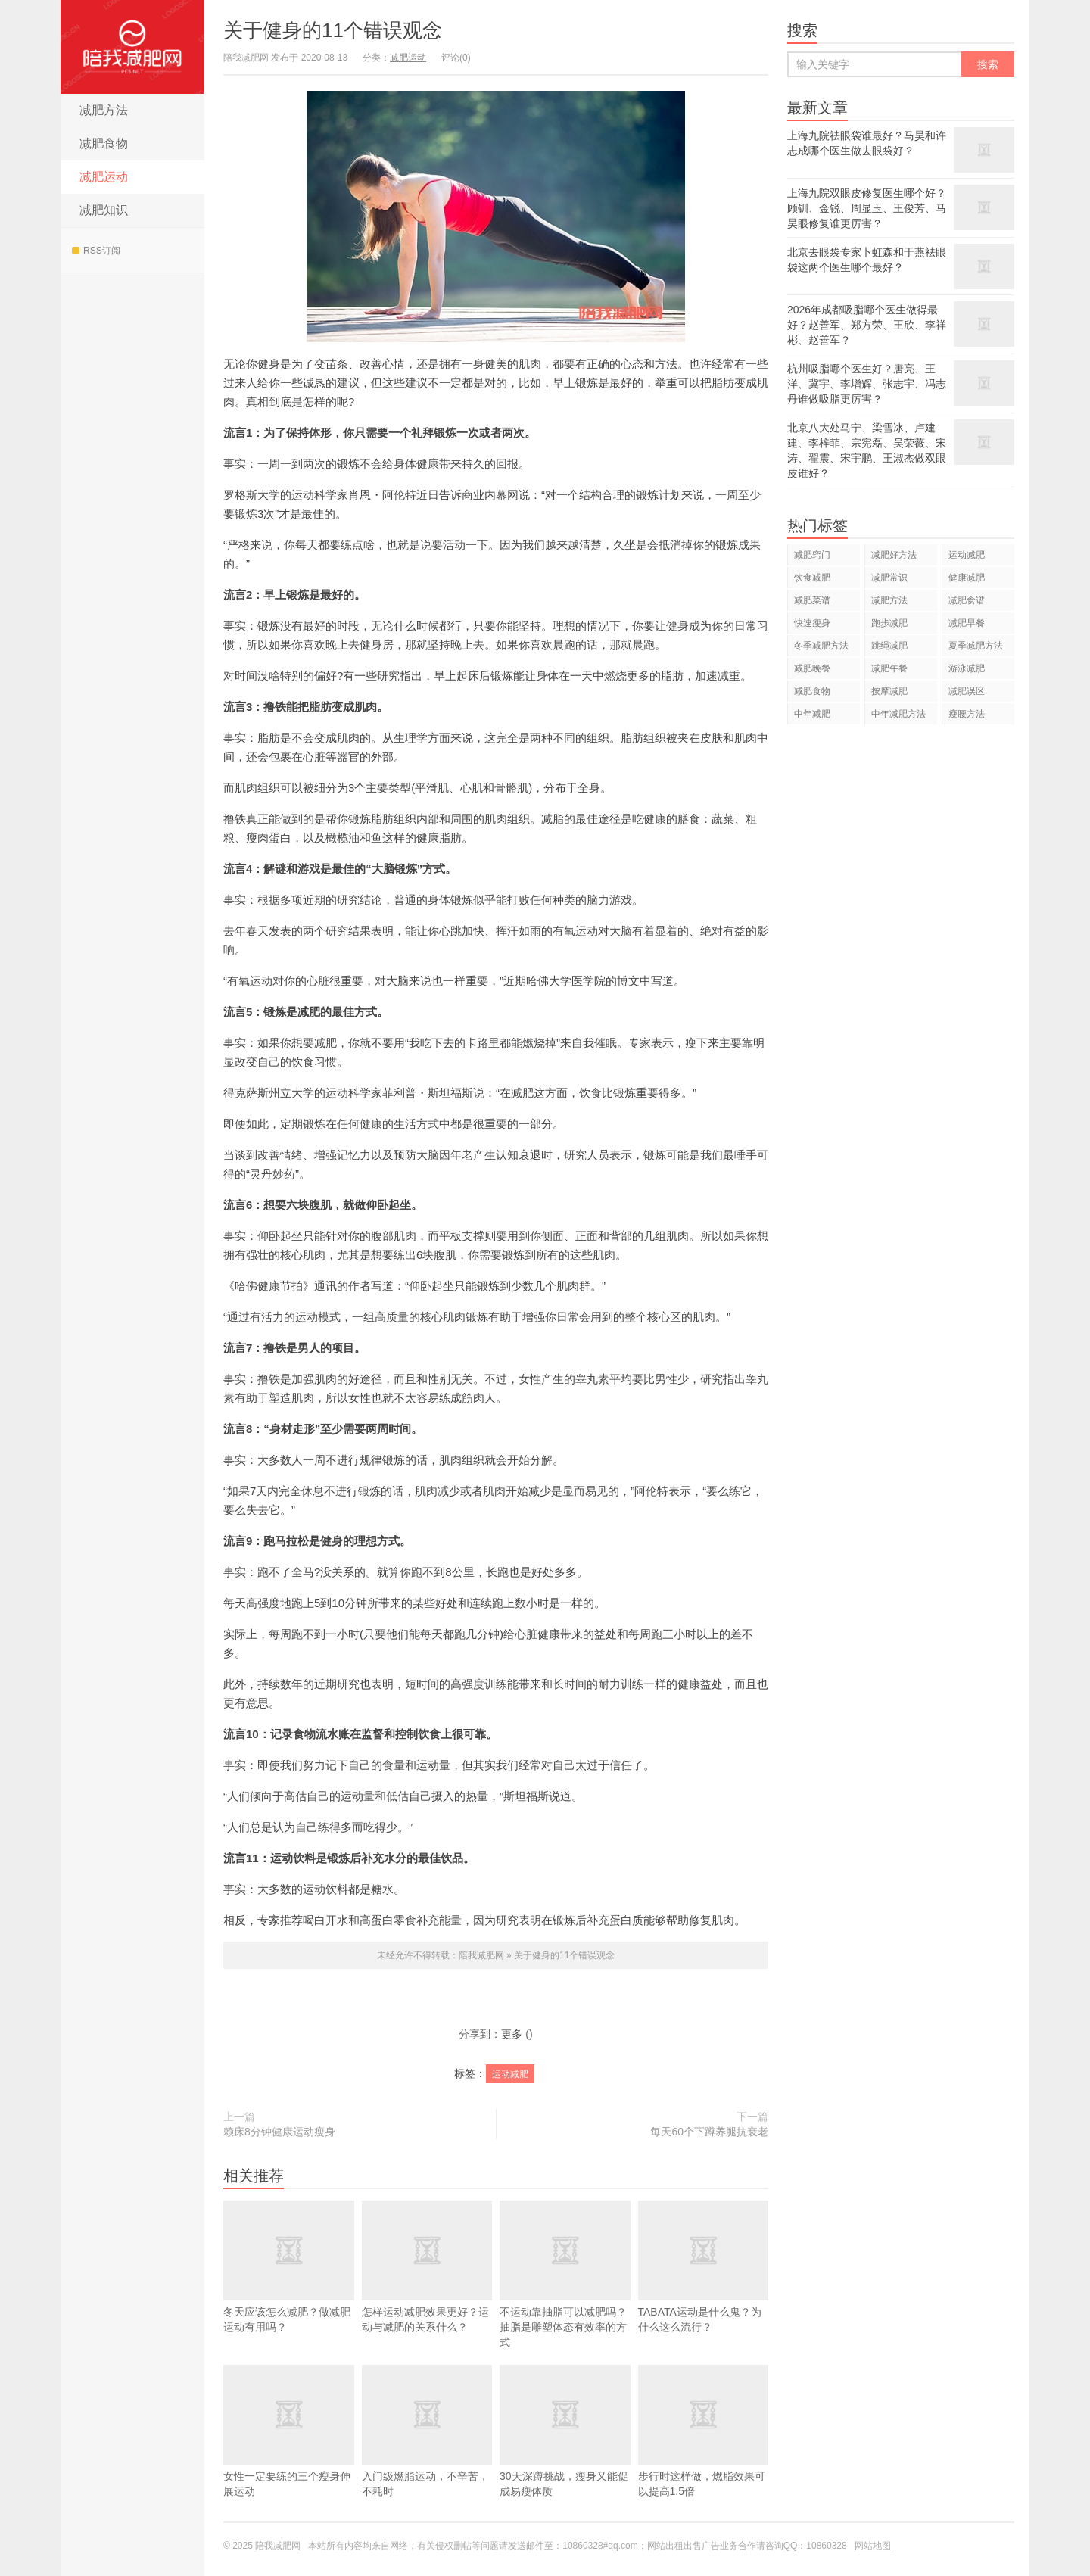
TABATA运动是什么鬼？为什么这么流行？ (703, 2289)
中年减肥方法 (898, 714)
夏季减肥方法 (975, 645)
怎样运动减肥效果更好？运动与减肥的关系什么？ (427, 2267)
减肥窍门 (812, 555)
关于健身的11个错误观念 (332, 30)
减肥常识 (889, 577)
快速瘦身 (812, 623)
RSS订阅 (96, 250)
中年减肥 (812, 714)
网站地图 (873, 2545)
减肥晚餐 (812, 668)
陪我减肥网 (132, 47)
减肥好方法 (894, 555)
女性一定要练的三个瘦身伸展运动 (288, 2453)
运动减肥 (510, 2074)
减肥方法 (103, 110)
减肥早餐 (966, 623)
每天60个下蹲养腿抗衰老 (709, 2132)
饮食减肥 (812, 577)
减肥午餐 (889, 668)
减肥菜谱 (812, 600)
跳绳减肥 (889, 645)
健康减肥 (966, 577)
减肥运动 (103, 176)
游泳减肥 (966, 668)
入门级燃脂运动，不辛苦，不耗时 (427, 2453)
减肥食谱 (966, 600)
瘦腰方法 (966, 714)
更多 (511, 2034)
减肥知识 (103, 210)
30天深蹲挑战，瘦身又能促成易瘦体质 (565, 2453)
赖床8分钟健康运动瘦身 (279, 2132)
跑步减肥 (889, 623)
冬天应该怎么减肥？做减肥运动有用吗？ (288, 2267)
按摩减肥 (889, 691)
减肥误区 (966, 691)
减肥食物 (103, 143)
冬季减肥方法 (821, 645)
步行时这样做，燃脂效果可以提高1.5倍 (703, 2453)
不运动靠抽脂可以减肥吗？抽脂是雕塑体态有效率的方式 (565, 2274)
